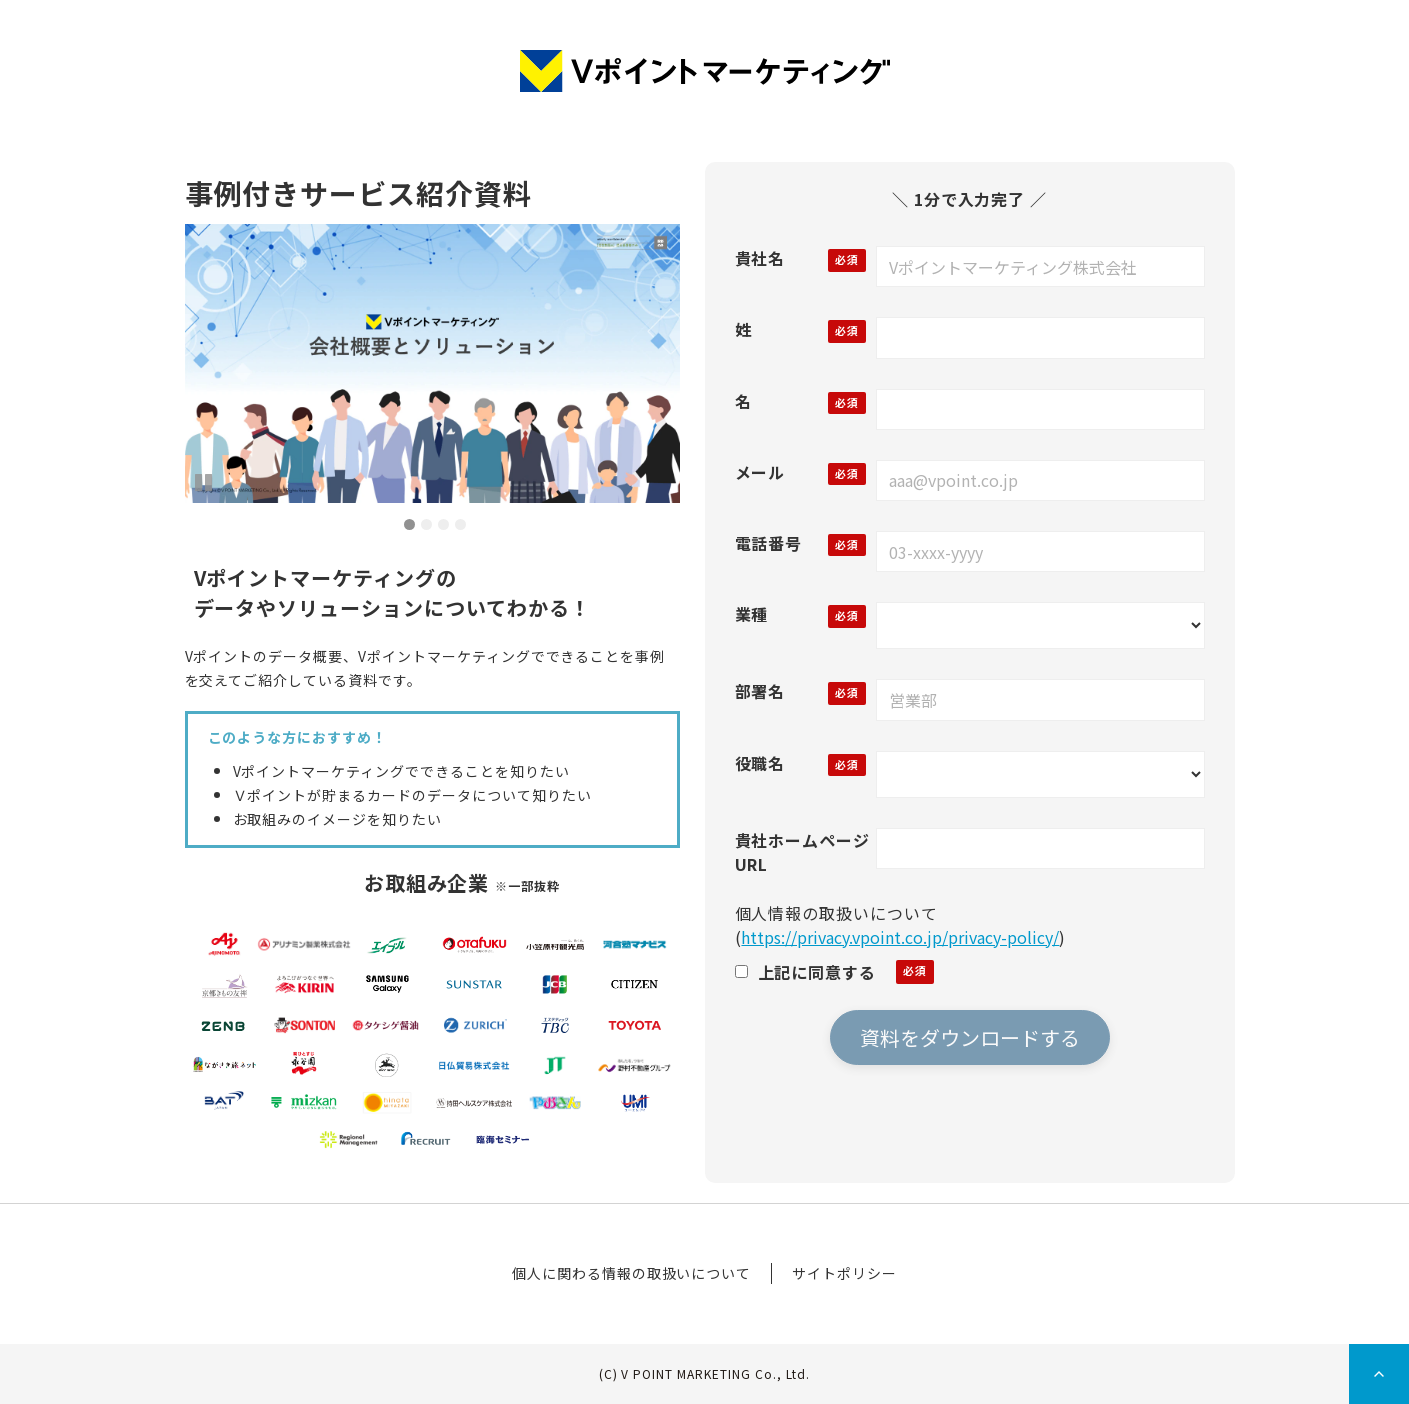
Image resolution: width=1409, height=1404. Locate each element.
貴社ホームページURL (803, 852)
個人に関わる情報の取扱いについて (631, 1273)
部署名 (760, 691)
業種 (752, 614)
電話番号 (769, 543)
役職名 (760, 763)
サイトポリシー (844, 1273)
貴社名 (760, 258)
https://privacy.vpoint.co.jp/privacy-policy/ (900, 937)
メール (760, 472)
